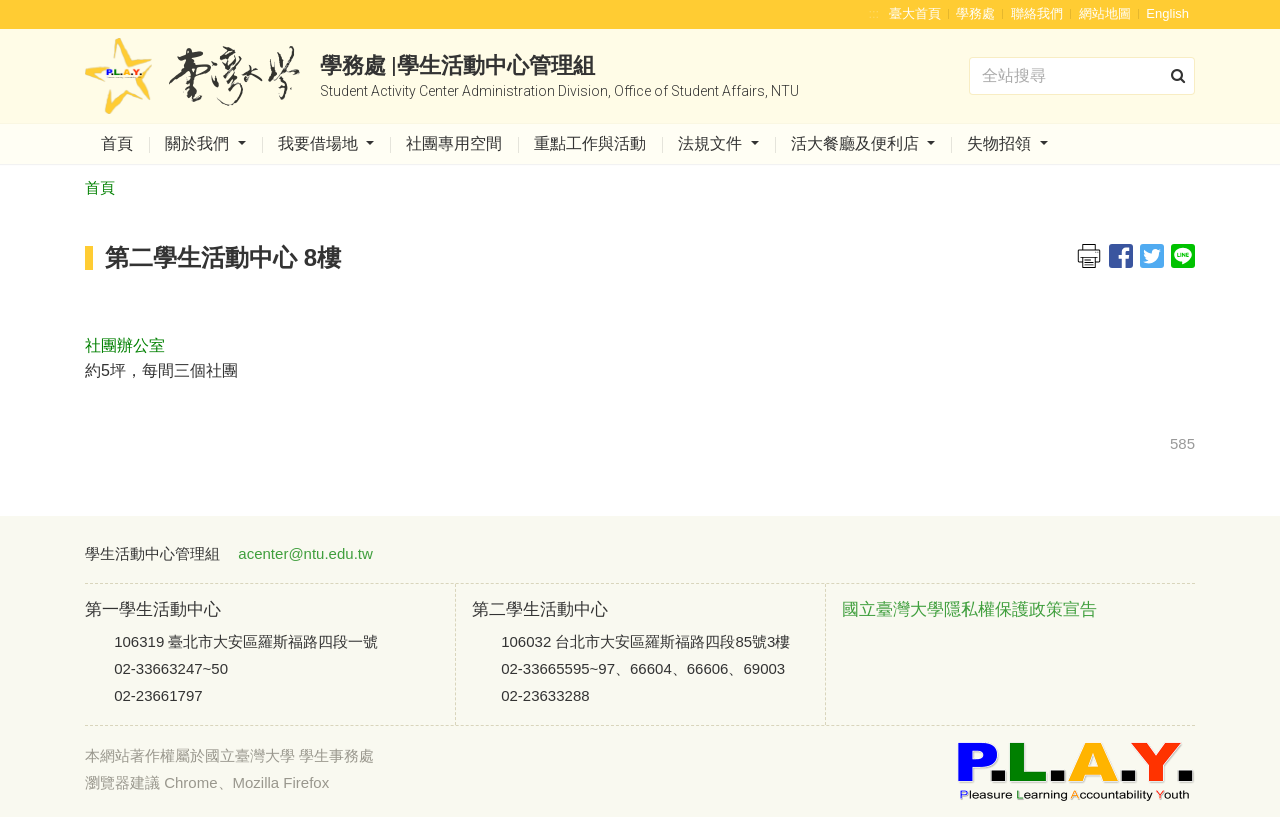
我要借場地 (320, 143)
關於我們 (199, 143)
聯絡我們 (1037, 13)
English (1167, 13)
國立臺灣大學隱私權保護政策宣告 (969, 609)
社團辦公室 (125, 345)
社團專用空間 (454, 143)
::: (873, 13)
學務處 (975, 13)
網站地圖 (1105, 13)
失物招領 (1001, 143)
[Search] (1082, 76)
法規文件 (712, 143)
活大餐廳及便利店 (857, 143)
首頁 (117, 143)
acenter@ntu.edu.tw (305, 553)
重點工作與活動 (590, 143)
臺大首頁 (915, 13)
